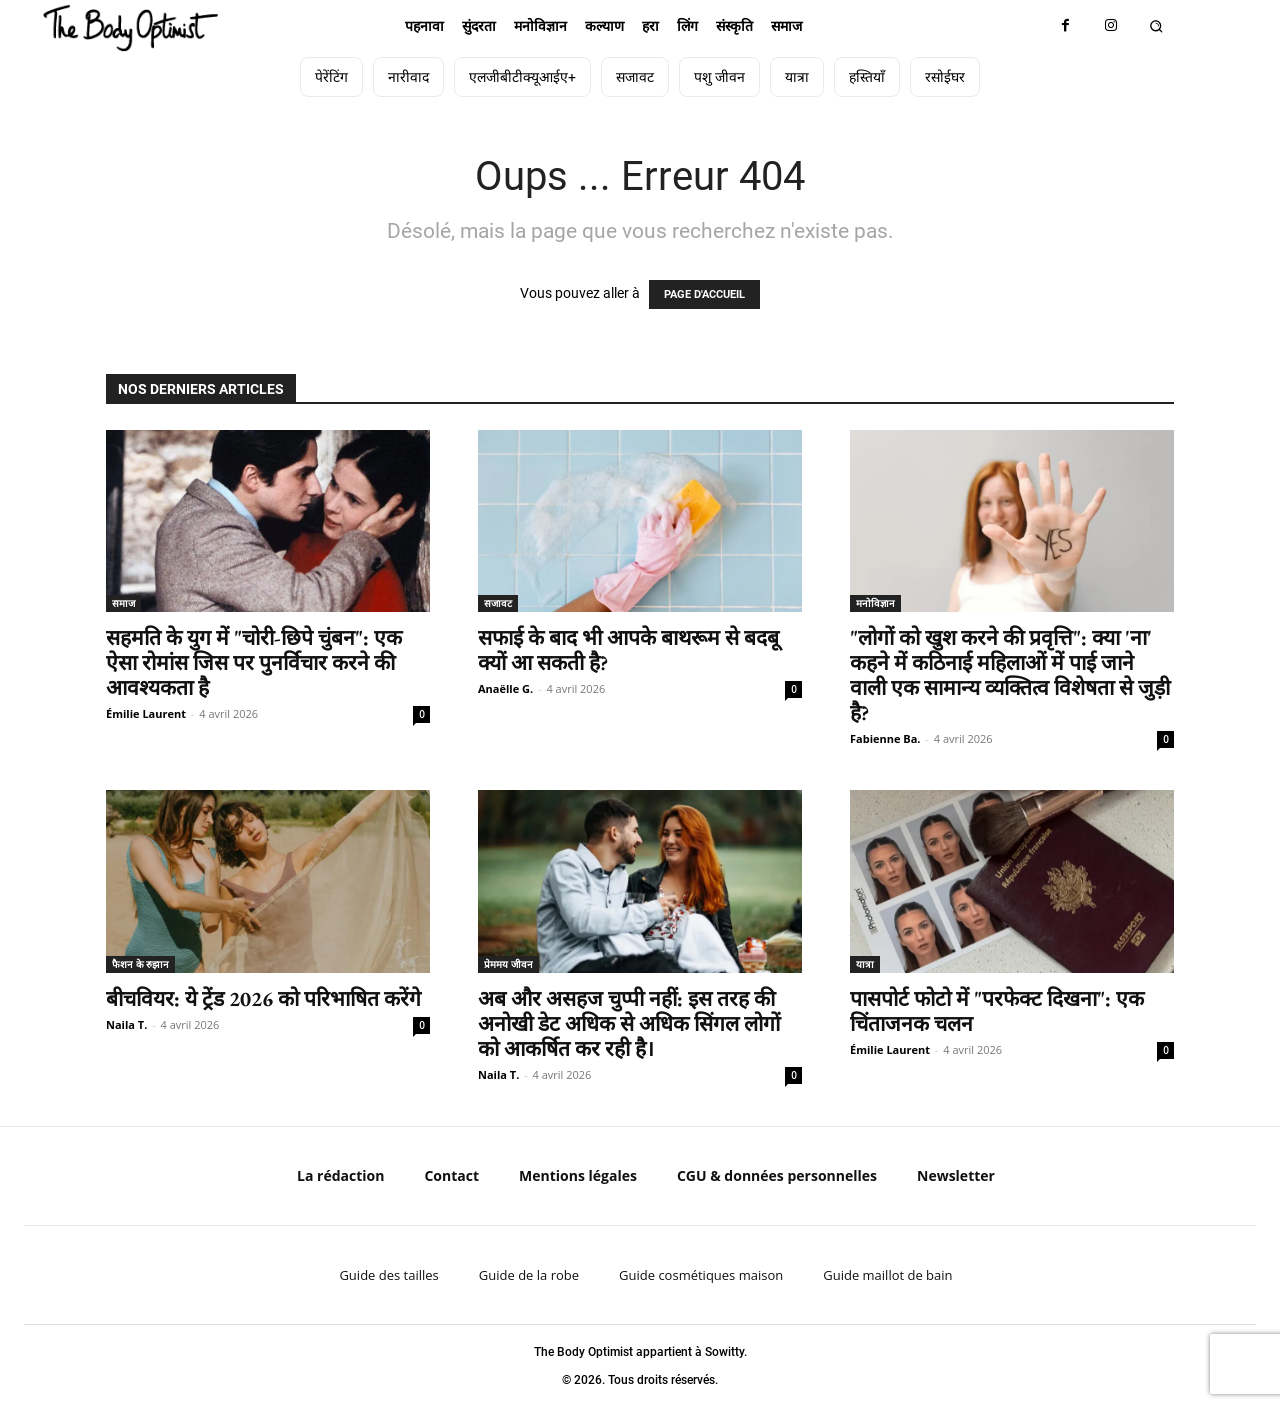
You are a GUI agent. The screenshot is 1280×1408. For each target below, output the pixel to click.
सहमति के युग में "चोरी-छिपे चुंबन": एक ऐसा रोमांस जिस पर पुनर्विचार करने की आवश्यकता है (254, 662)
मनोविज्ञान (875, 603)
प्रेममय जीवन (508, 964)
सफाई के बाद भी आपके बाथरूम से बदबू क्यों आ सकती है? (628, 650)
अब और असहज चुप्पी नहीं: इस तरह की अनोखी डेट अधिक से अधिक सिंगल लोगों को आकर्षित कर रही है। (629, 1023)
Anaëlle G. (505, 688)
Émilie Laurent (146, 713)
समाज (123, 603)
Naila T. (126, 1024)
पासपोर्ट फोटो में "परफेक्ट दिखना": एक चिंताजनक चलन (997, 1011)
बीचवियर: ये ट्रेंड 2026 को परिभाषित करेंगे (263, 998)
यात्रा (865, 964)
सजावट (498, 603)
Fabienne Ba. (885, 738)
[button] (1155, 26)
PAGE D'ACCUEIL (704, 294)
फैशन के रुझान (140, 964)
